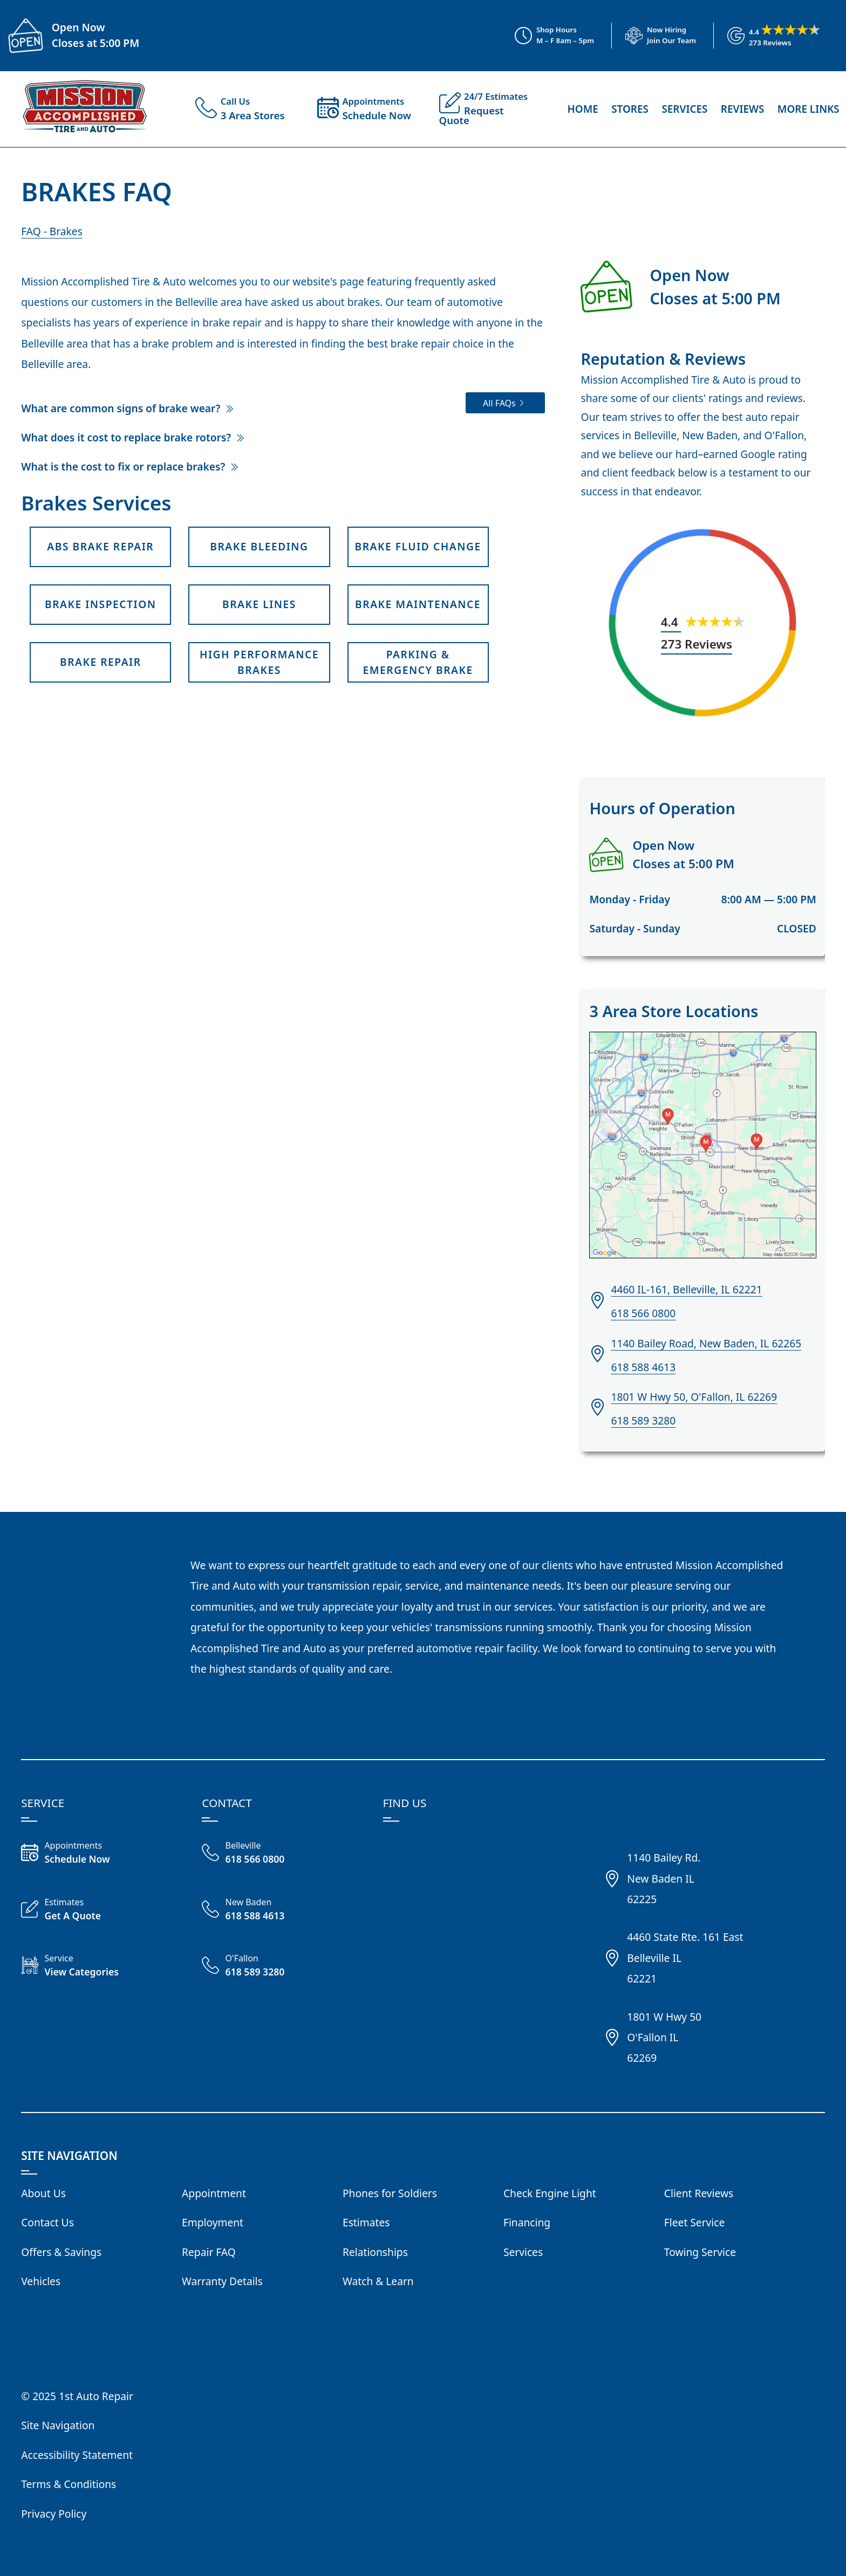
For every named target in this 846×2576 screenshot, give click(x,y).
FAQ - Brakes (52, 231)
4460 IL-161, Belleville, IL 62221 (686, 1289)
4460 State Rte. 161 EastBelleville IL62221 (685, 1958)
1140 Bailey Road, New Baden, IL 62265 (706, 1343)
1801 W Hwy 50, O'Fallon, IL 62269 (694, 1396)
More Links (808, 109)
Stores (630, 109)
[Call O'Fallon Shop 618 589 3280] (282, 1967)
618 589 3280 (643, 1420)
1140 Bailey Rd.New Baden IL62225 (663, 1878)
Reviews (743, 109)
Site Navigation (57, 2425)
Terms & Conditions (68, 2484)
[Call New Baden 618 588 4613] (282, 1911)
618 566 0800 (643, 1313)
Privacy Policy (53, 2513)
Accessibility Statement (77, 2455)
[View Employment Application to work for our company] (654, 36)
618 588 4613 (643, 1367)
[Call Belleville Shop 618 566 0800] (282, 1854)
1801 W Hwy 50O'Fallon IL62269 (664, 2037)
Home (582, 109)
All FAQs (499, 403)
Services (684, 109)
